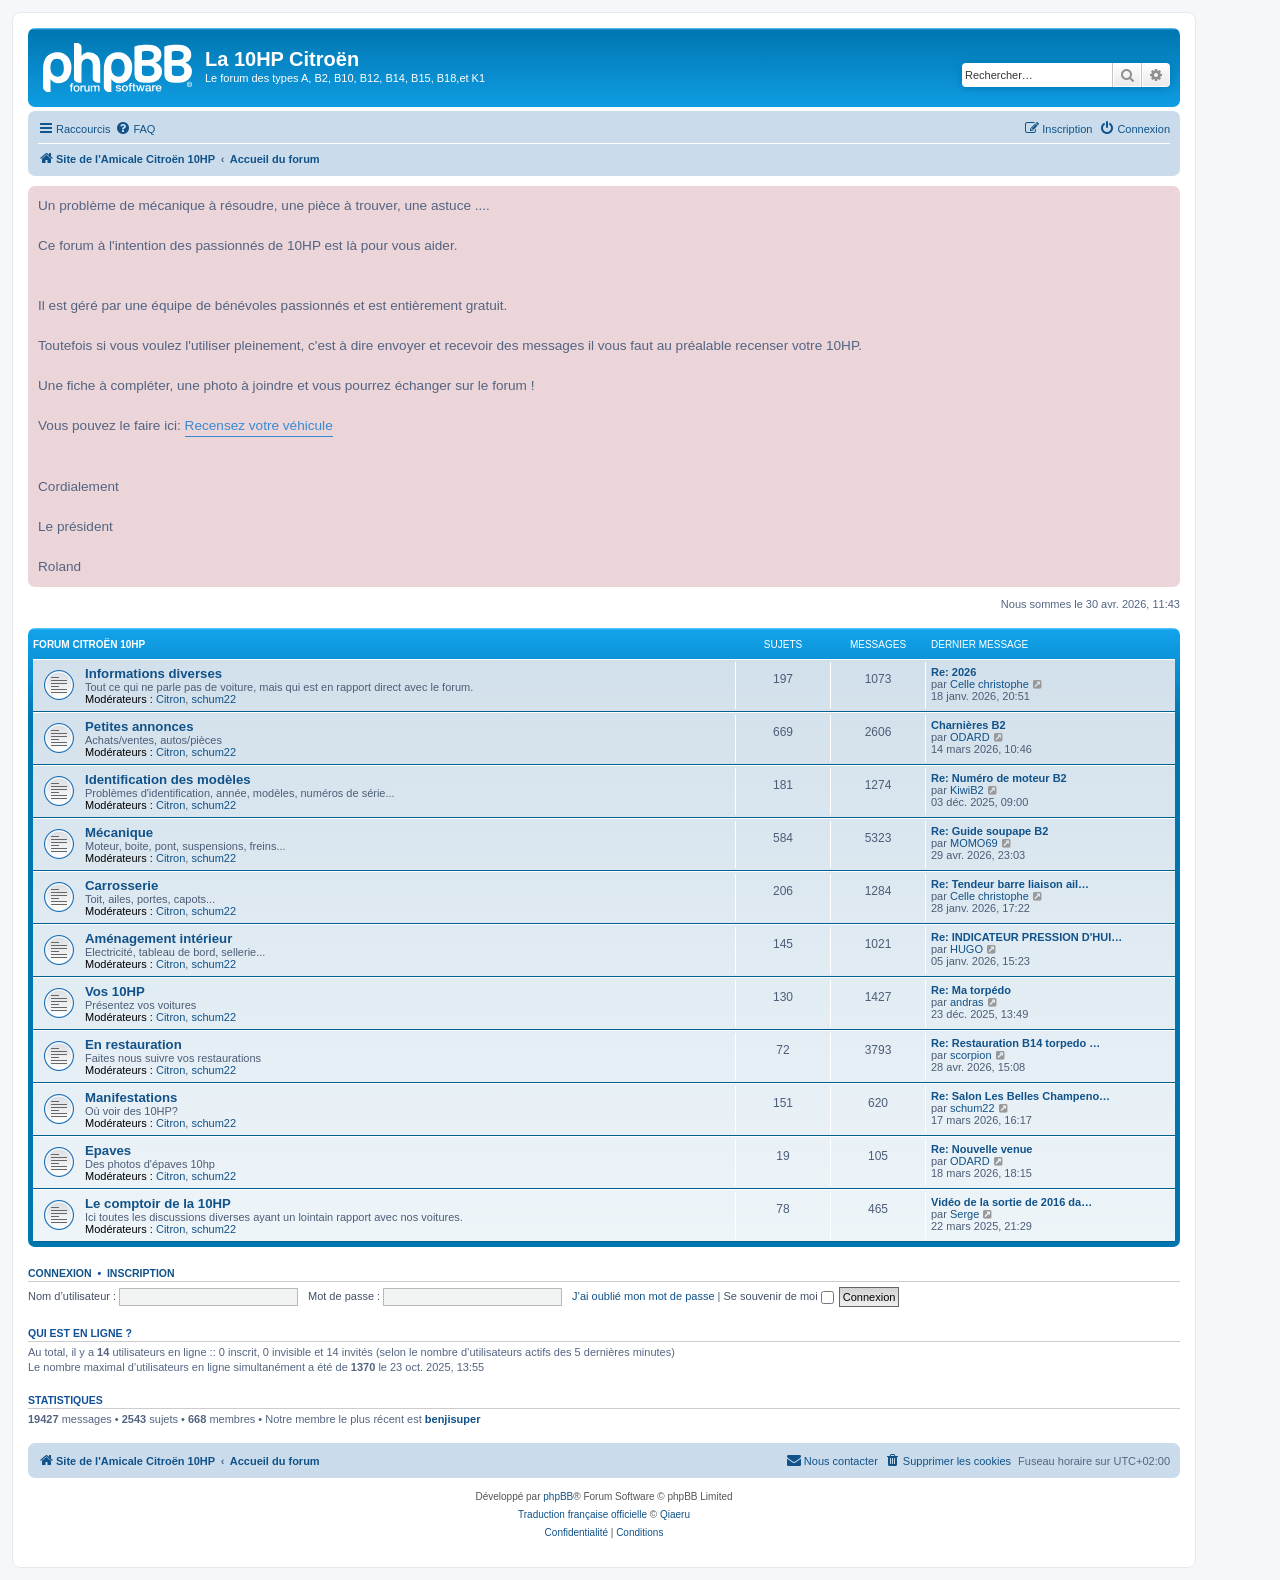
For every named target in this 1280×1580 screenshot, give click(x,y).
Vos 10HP (115, 991)
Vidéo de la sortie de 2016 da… (1011, 1202)
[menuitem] (135, 129)
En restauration (133, 1044)
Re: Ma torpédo (971, 990)
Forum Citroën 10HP (89, 644)
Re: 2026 (953, 672)
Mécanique (119, 832)
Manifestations (131, 1097)
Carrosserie (121, 885)
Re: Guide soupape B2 (989, 831)
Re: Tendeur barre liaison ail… (1010, 884)
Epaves (108, 1150)
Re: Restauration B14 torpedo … (1015, 1043)
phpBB (558, 1496)
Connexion (60, 1273)
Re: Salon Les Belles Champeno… (1020, 1096)
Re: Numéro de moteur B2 (999, 778)
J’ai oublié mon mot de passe (643, 1296)
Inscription (141, 1273)
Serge (964, 1214)
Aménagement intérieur (158, 938)
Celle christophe (989, 684)
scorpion (971, 1055)
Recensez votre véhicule (259, 425)
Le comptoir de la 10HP (158, 1203)
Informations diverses (153, 673)
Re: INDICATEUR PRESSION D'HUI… (1026, 937)
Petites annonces (139, 726)
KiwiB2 (967, 790)
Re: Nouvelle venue (981, 1149)
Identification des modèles (168, 779)
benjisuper (453, 1419)
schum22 (213, 699)
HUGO (966, 949)
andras (967, 1002)
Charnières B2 (968, 725)
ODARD (970, 737)
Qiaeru (675, 1514)
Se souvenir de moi (779, 1296)
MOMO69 (974, 843)
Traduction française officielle (582, 1514)
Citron (170, 699)
